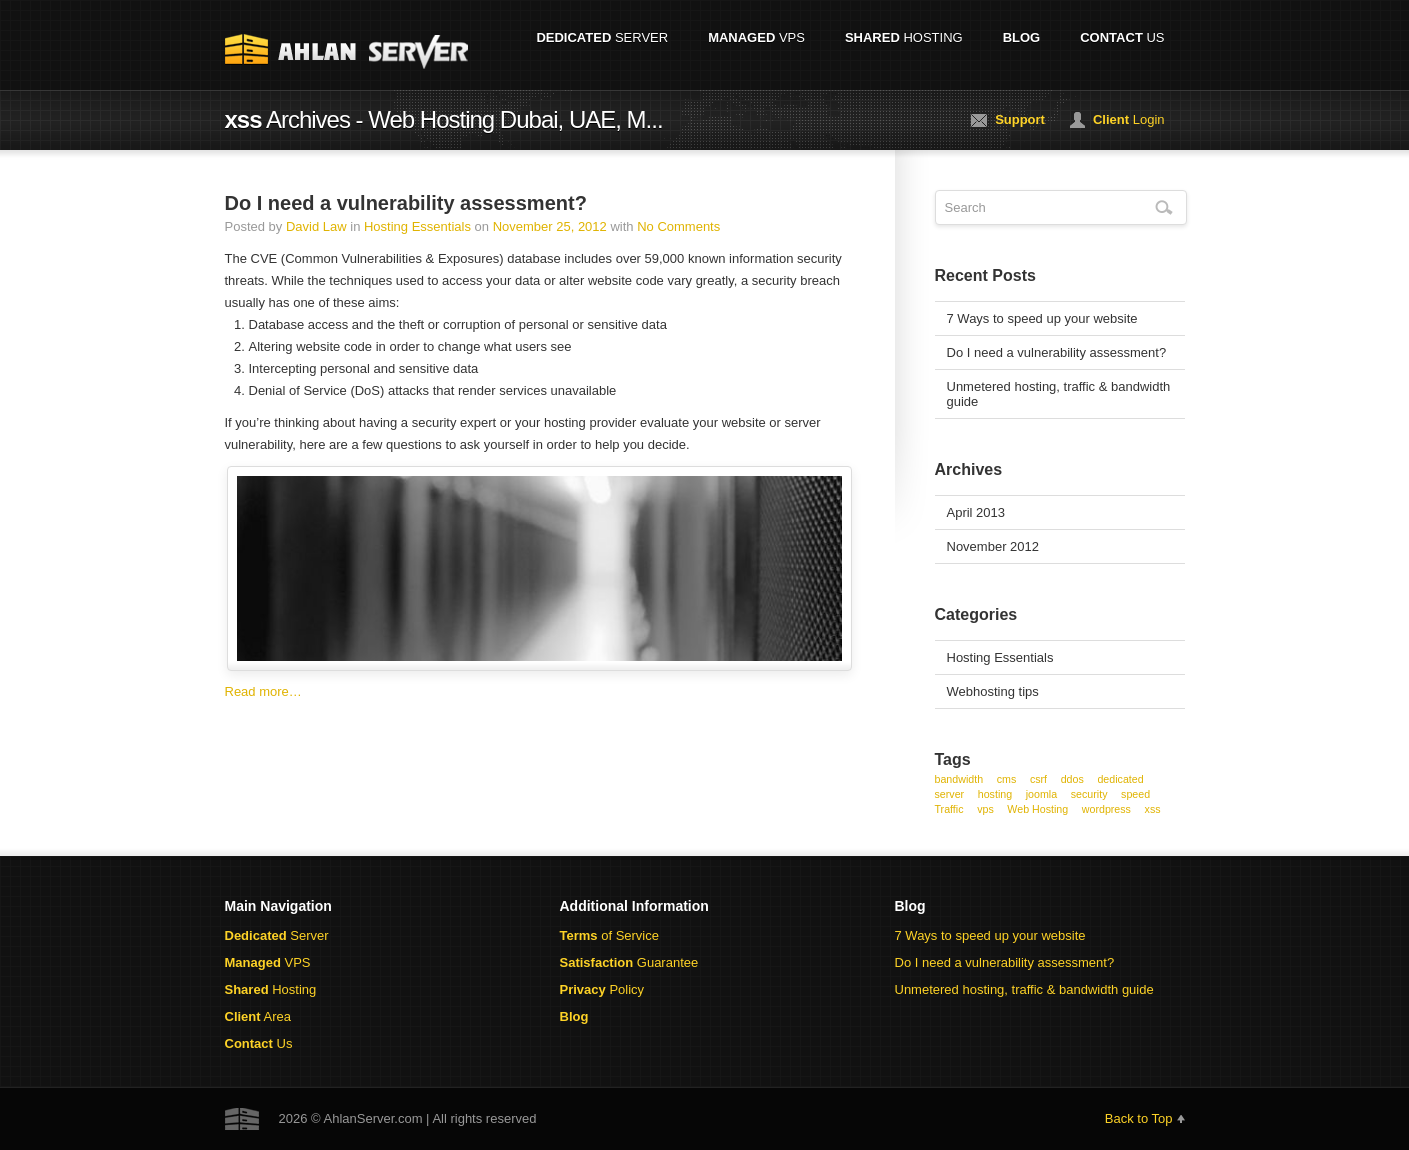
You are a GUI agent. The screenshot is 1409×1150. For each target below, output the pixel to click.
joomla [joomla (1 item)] (1041, 794)
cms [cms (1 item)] (1007, 779)
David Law (316, 226)
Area (258, 1016)
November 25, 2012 (550, 226)
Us (1122, 37)
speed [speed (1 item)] (1135, 794)
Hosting (904, 37)
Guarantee (629, 962)
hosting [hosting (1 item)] (995, 794)
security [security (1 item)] (1089, 794)
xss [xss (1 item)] (1153, 809)
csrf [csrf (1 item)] (1038, 779)
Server (602, 37)
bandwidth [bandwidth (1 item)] (959, 779)
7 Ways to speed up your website (1042, 318)
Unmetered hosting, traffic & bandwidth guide (1059, 394)
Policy (602, 989)
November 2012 (993, 546)
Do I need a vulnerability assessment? (406, 203)
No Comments (678, 226)
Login (1129, 119)
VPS (756, 37)
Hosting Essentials (417, 226)
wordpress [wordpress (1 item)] (1106, 809)
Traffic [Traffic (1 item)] (949, 809)
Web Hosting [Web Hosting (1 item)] (1037, 809)
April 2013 (976, 512)
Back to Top (1139, 1118)
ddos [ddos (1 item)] (1072, 779)
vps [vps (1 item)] (985, 809)
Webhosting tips (993, 691)
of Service (609, 935)
